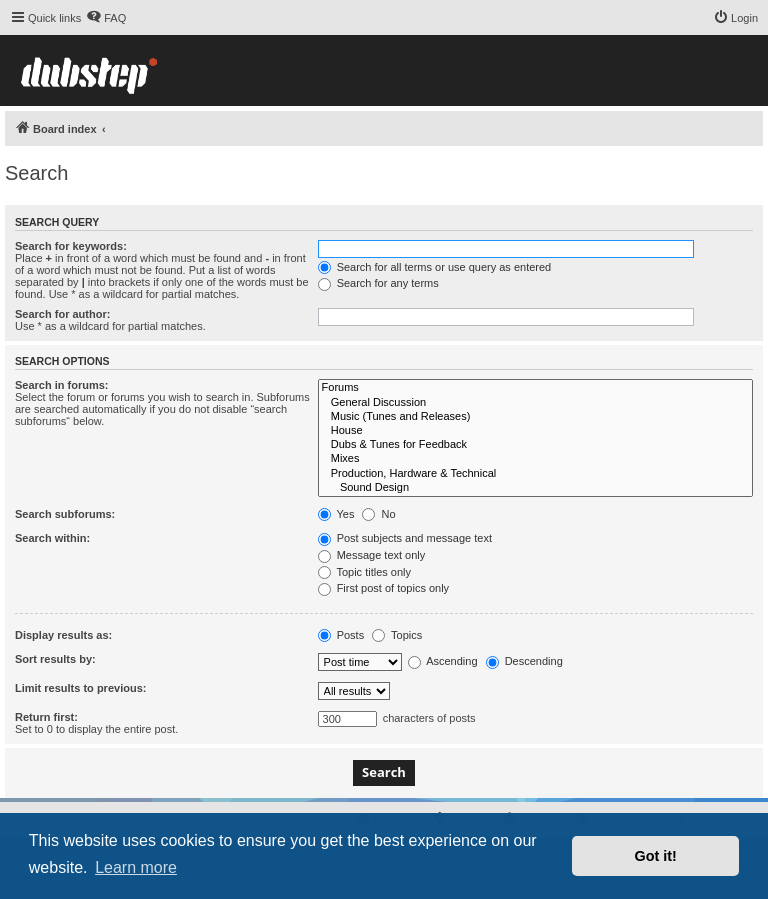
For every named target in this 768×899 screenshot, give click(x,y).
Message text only (372, 555)
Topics (397, 635)
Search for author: (62, 314)
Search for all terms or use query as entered (435, 267)
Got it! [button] (656, 856)
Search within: (52, 538)
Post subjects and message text (405, 538)
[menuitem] (106, 18)
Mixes (535, 459)
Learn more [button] (136, 867)
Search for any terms (378, 283)
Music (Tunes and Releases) (535, 417)
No (378, 514)
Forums (535, 388)
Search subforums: (65, 514)
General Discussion (535, 403)
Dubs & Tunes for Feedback (535, 445)
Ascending (443, 661)
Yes (336, 514)
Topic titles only (364, 572)
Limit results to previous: (80, 688)
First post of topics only (384, 588)
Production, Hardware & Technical (535, 474)
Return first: (46, 717)
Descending (524, 661)
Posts (341, 635)
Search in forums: (62, 385)
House (535, 431)
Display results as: (63, 635)
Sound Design (535, 488)
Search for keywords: (71, 246)
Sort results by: (55, 659)
